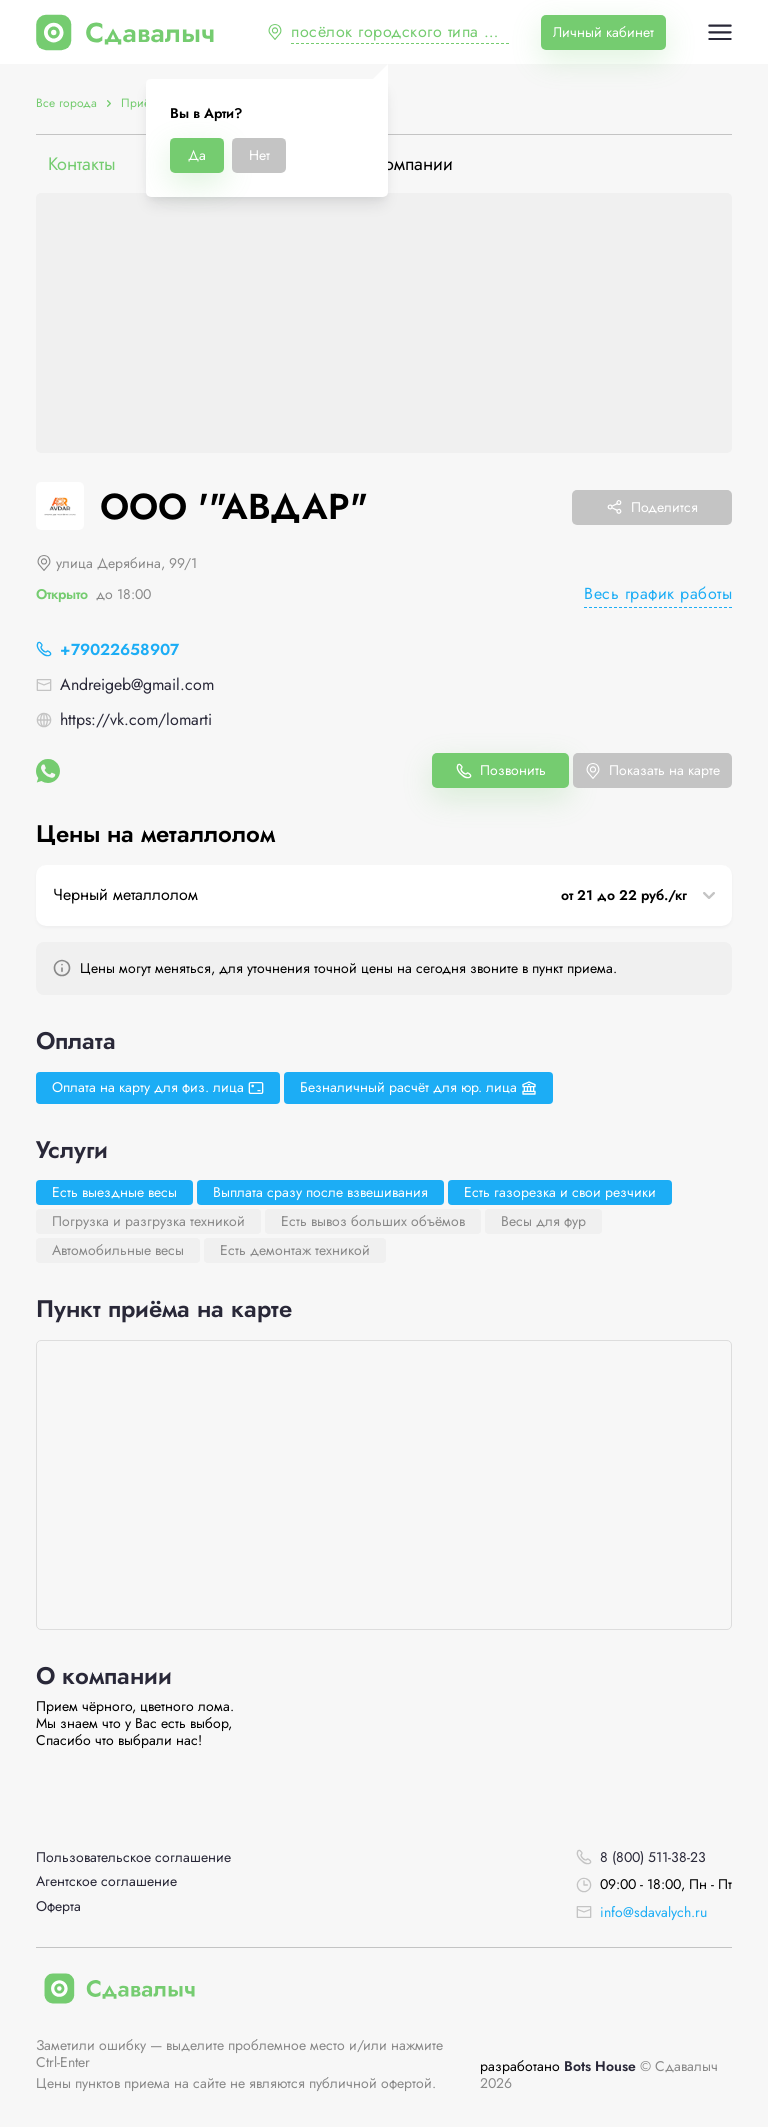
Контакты (82, 164)
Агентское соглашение (106, 1881)
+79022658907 (119, 649)
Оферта (58, 1906)
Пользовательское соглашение (133, 1857)
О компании (405, 164)
